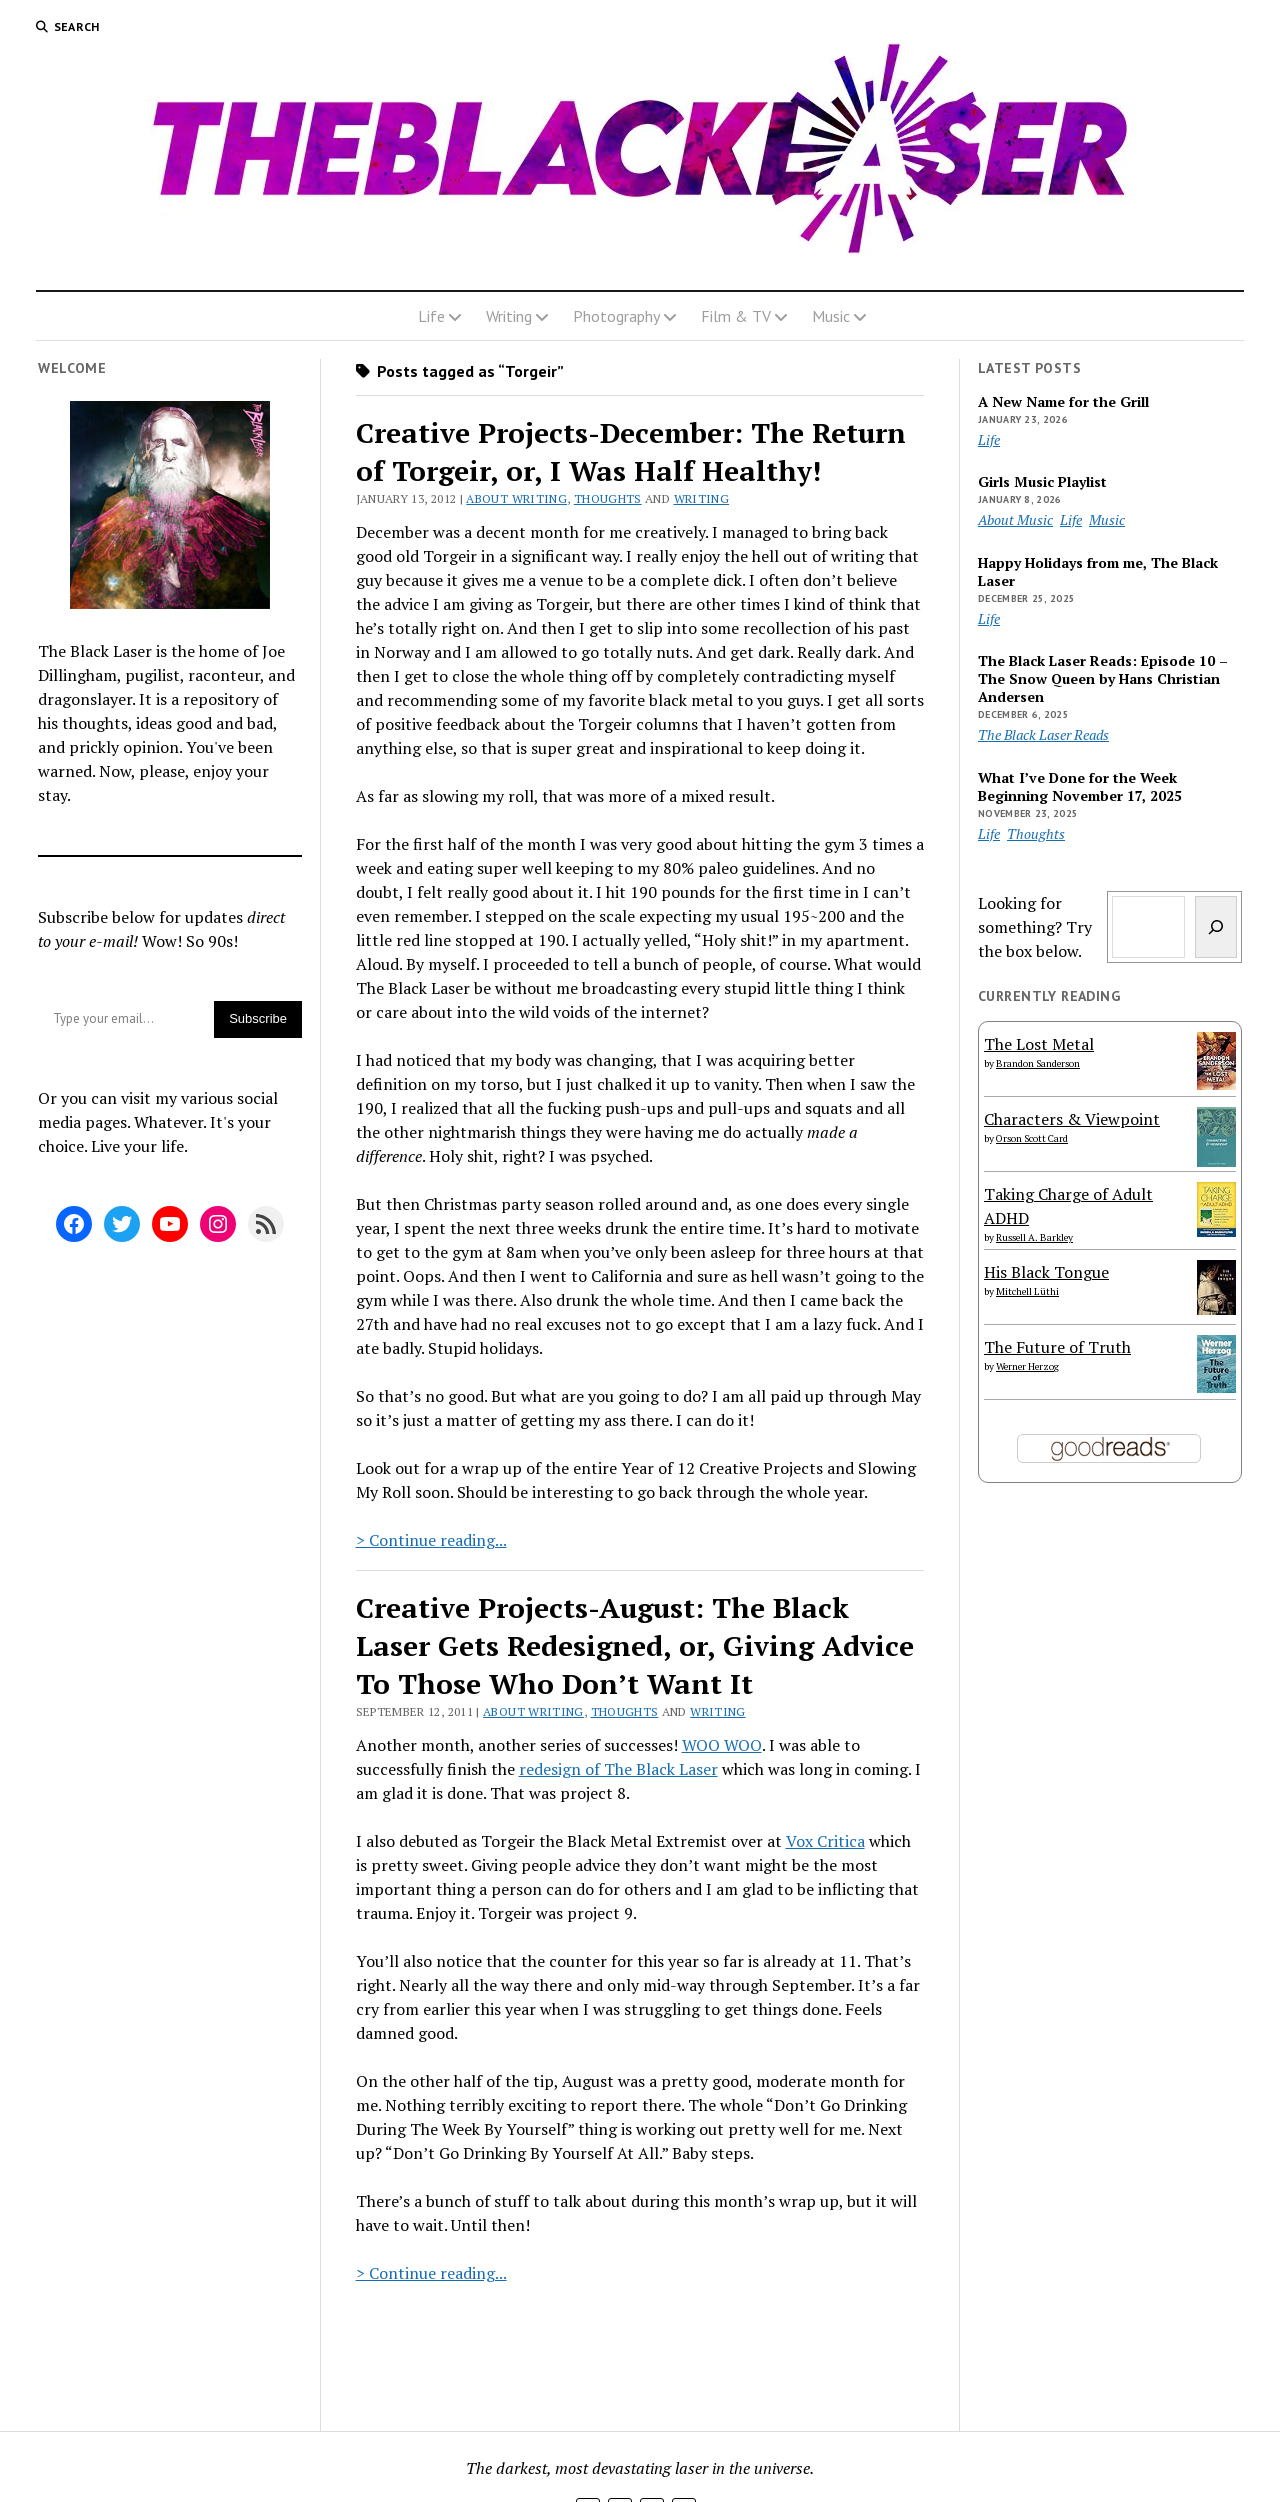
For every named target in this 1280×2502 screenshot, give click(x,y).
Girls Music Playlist (1042, 482)
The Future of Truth (1057, 1347)
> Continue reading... (431, 1540)
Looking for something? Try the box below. (1035, 927)
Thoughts (608, 498)
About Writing (516, 498)
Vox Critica (825, 1841)
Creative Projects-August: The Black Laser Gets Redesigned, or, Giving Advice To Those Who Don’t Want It (635, 1645)
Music (831, 316)
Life (431, 316)
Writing (509, 316)
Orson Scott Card (1032, 1138)
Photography (616, 316)
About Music (1015, 519)
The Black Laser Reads (1043, 734)
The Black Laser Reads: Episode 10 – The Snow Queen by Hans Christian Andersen (1103, 679)
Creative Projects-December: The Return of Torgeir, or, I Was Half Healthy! (631, 451)
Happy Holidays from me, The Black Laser (1098, 572)
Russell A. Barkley (1034, 1237)
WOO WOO (722, 1745)
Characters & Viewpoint (1072, 1119)
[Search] (1216, 927)
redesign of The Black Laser (618, 1769)
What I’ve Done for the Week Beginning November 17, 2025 (1080, 787)
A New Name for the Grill (1063, 402)
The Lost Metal (1039, 1044)
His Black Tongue (1046, 1272)
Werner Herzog (1027, 1366)
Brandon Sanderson (1038, 1063)
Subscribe (258, 1018)
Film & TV (736, 316)
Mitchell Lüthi (1027, 1291)
